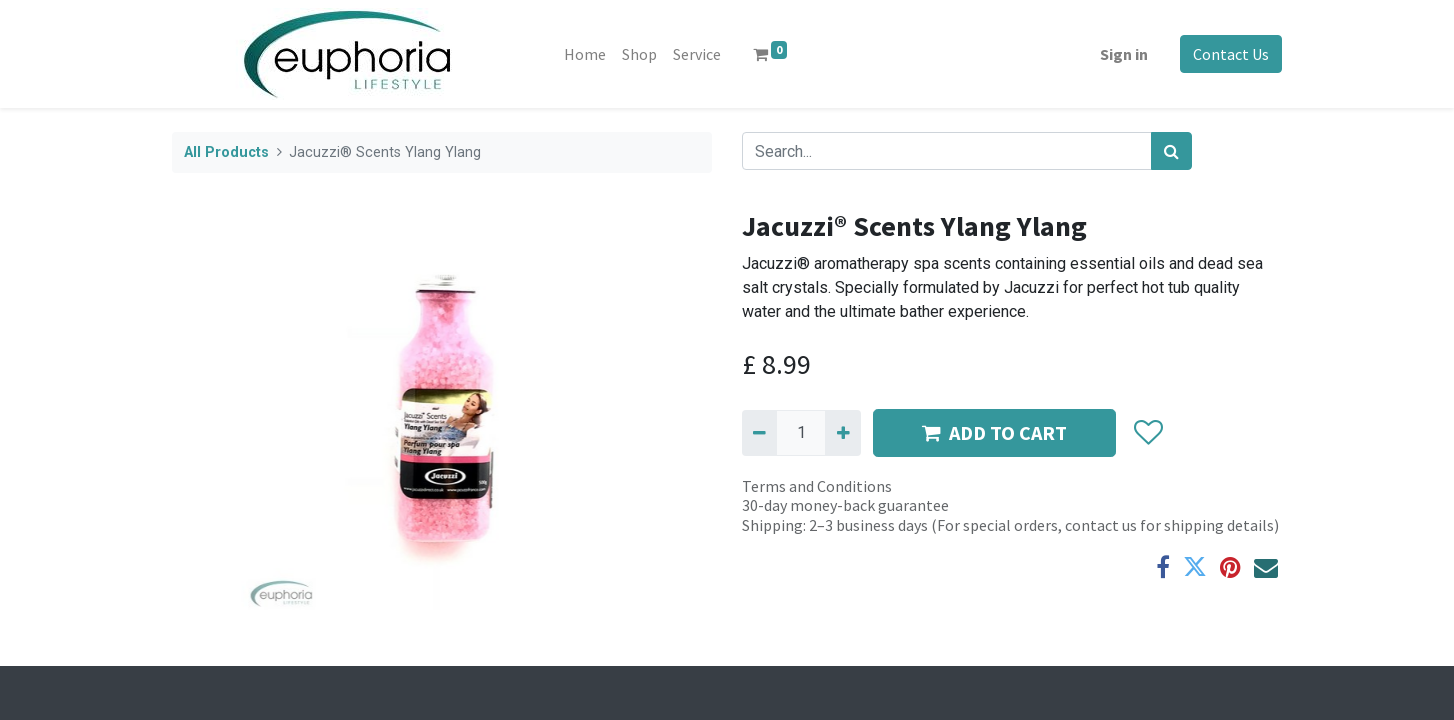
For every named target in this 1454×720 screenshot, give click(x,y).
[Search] (1171, 151)
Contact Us (1231, 54)
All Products (226, 152)
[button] (1147, 433)
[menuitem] (585, 54)
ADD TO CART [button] (994, 432)
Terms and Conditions (817, 486)
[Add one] (842, 433)
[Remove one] (759, 433)
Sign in (1124, 54)
